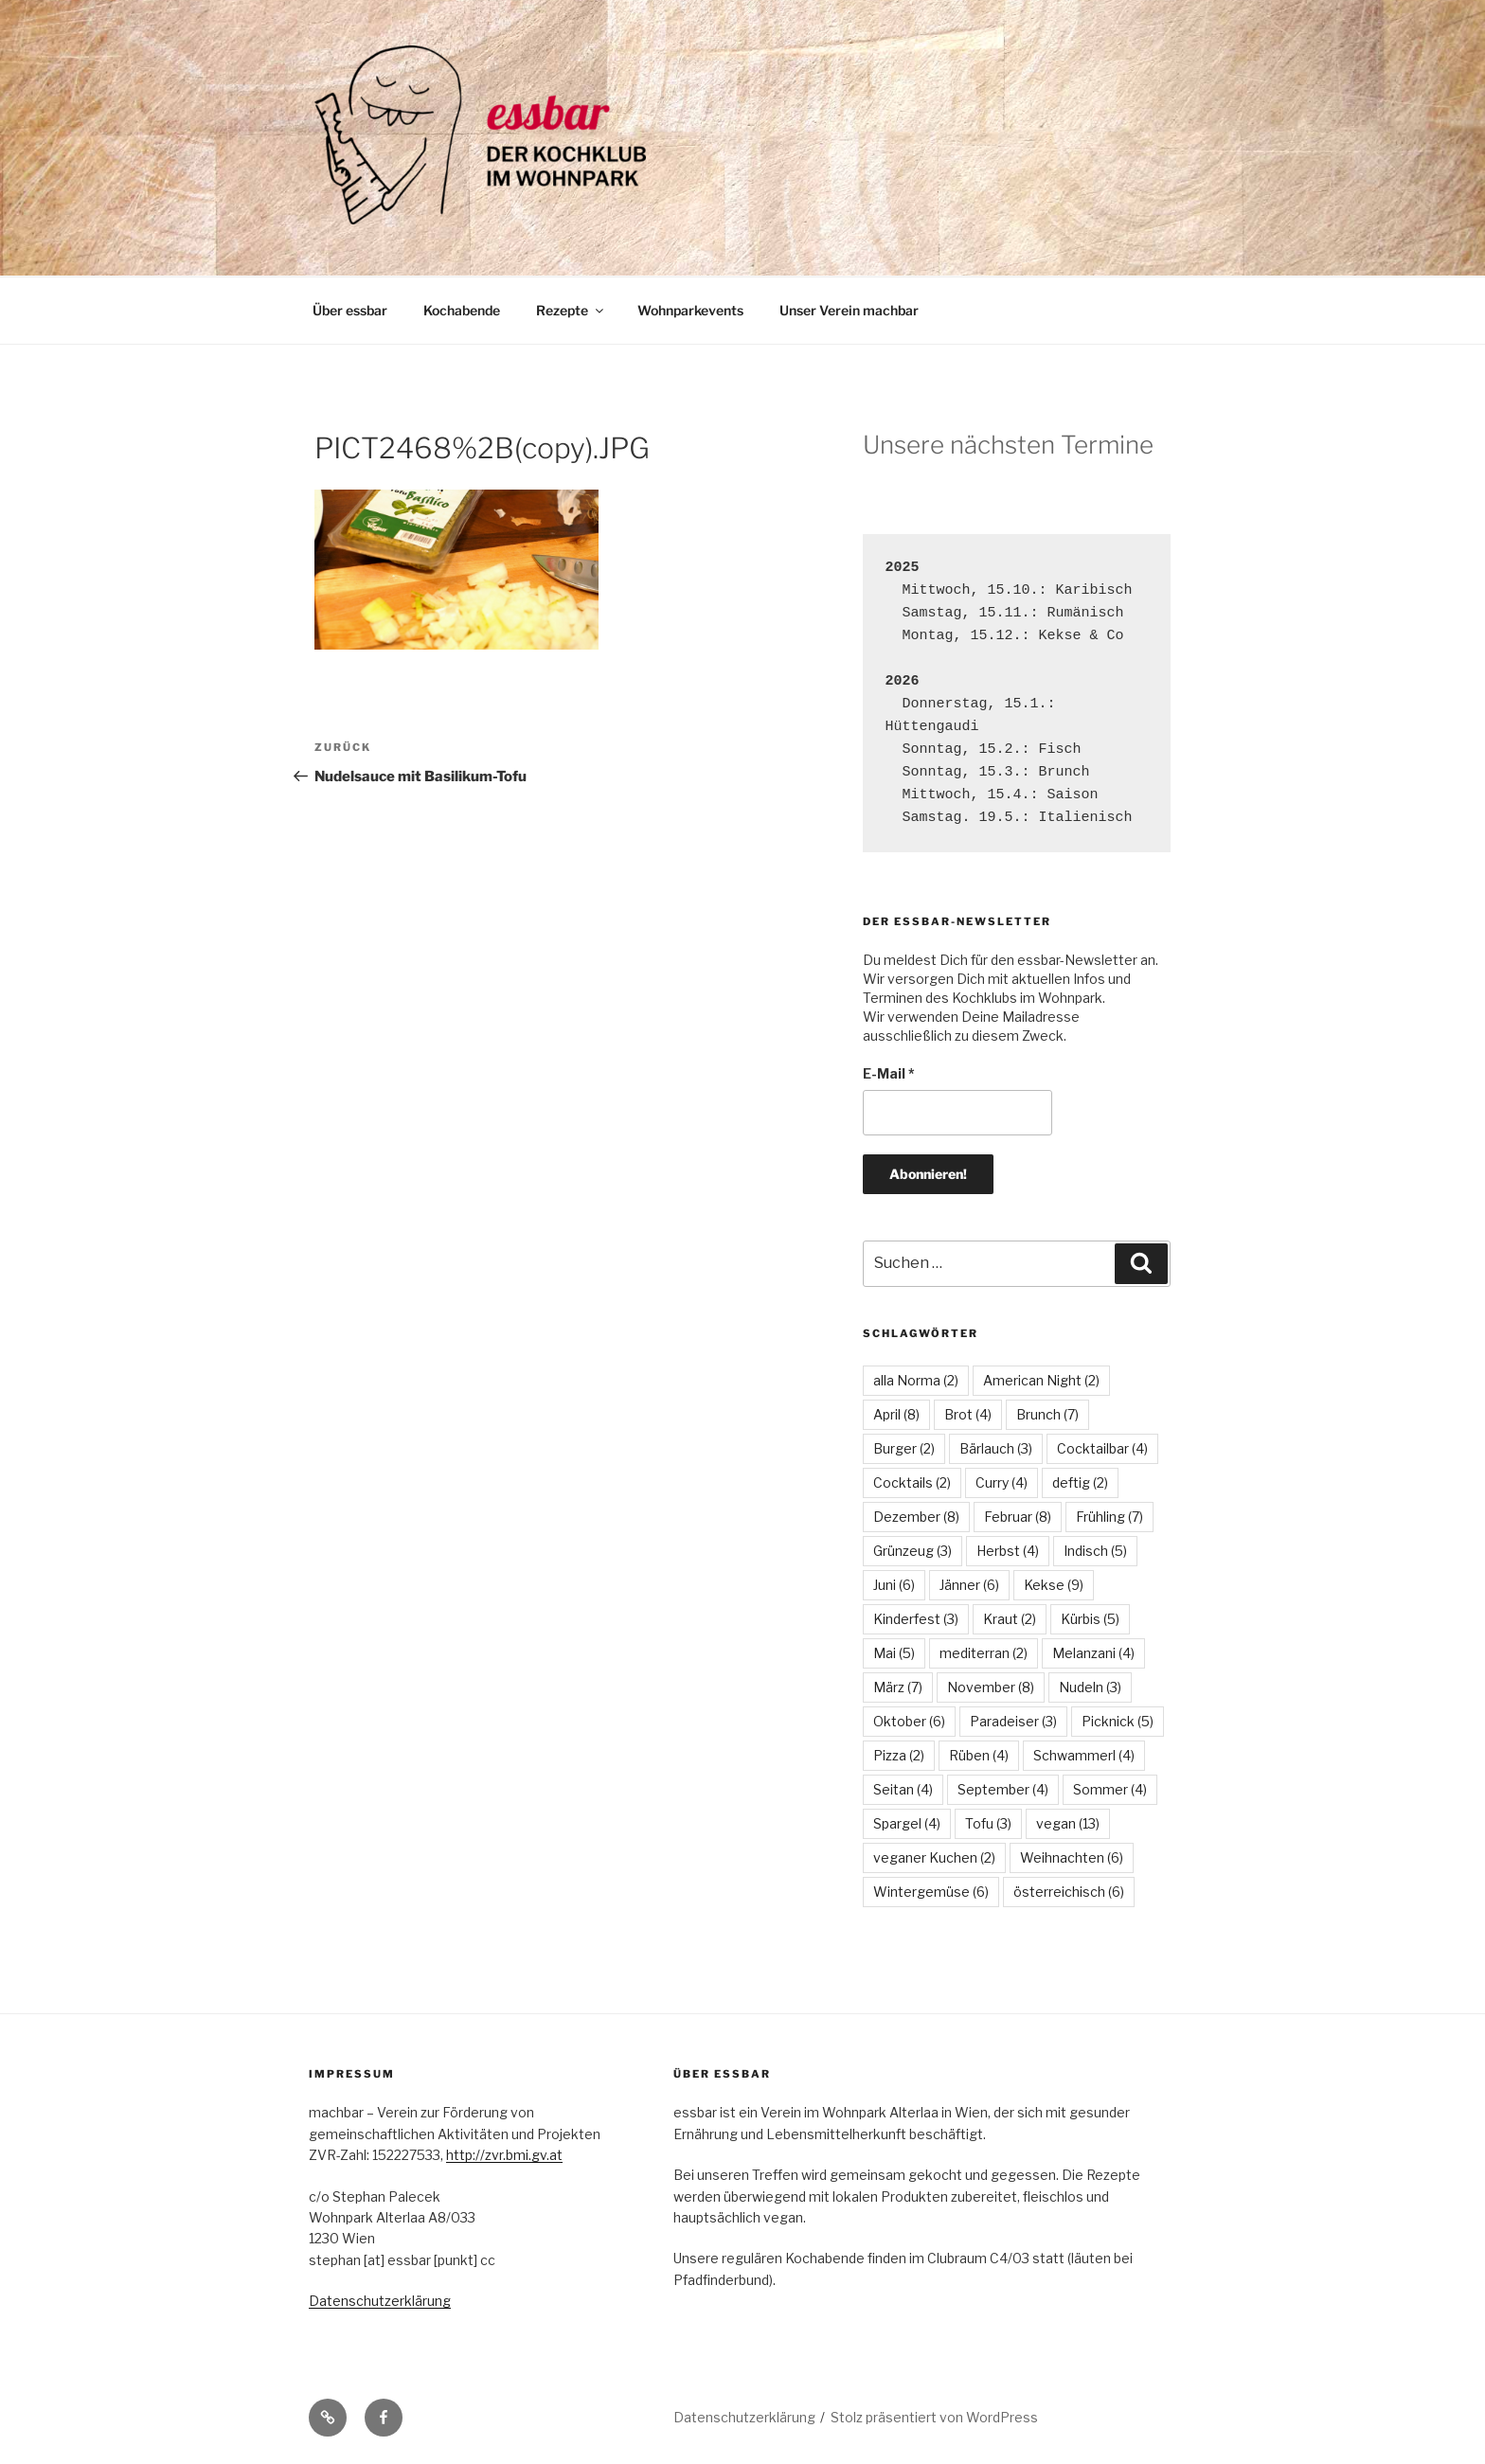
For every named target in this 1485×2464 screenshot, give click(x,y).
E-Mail (889, 1073)
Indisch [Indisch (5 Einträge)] (1095, 1551)
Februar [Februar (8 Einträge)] (1017, 1517)
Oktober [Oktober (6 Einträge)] (909, 1721)
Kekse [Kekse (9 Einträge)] (1053, 1585)
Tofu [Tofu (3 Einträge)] (988, 1823)
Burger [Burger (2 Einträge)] (904, 1448)
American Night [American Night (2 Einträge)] (1041, 1380)
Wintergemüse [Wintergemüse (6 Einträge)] (931, 1892)
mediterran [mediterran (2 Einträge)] (983, 1653)
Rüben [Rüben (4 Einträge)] (979, 1755)
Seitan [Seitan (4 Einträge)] (903, 1789)
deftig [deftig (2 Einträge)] (1080, 1482)
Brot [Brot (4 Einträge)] (968, 1414)
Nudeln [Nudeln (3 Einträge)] (1090, 1687)
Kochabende (461, 310)
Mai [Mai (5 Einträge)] (894, 1653)
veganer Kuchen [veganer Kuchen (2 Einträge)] (934, 1857)
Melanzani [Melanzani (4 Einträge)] (1093, 1653)
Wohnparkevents (690, 310)
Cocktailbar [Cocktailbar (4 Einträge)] (1102, 1448)
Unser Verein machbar (849, 310)
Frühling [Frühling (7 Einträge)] (1109, 1517)
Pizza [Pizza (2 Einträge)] (898, 1755)
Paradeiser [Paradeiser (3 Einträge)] (1013, 1721)
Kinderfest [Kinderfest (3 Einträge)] (915, 1619)
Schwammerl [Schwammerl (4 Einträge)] (1084, 1755)
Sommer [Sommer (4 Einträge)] (1110, 1789)
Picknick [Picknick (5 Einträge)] (1118, 1721)
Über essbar (350, 310)
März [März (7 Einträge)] (897, 1687)
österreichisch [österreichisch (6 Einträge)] (1068, 1892)
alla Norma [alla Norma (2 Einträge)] (915, 1380)
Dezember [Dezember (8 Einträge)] (916, 1517)
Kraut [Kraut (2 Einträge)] (1009, 1619)
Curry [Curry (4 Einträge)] (1001, 1482)
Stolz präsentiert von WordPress (934, 2417)
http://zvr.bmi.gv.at (504, 2155)
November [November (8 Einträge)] (990, 1687)
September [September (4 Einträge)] (1002, 1789)
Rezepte (571, 310)
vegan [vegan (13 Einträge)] (1068, 1823)
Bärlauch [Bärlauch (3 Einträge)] (995, 1448)
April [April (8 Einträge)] (896, 1414)
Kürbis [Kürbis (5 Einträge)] (1090, 1619)
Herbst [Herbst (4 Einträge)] (1007, 1551)
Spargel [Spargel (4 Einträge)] (906, 1823)
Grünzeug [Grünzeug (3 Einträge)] (912, 1551)
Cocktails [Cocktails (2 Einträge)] (912, 1482)
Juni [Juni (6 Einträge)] (894, 1585)
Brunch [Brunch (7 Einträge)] (1047, 1414)
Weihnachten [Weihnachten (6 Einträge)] (1071, 1857)
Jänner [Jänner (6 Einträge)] (969, 1585)
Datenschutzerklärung (380, 2301)
